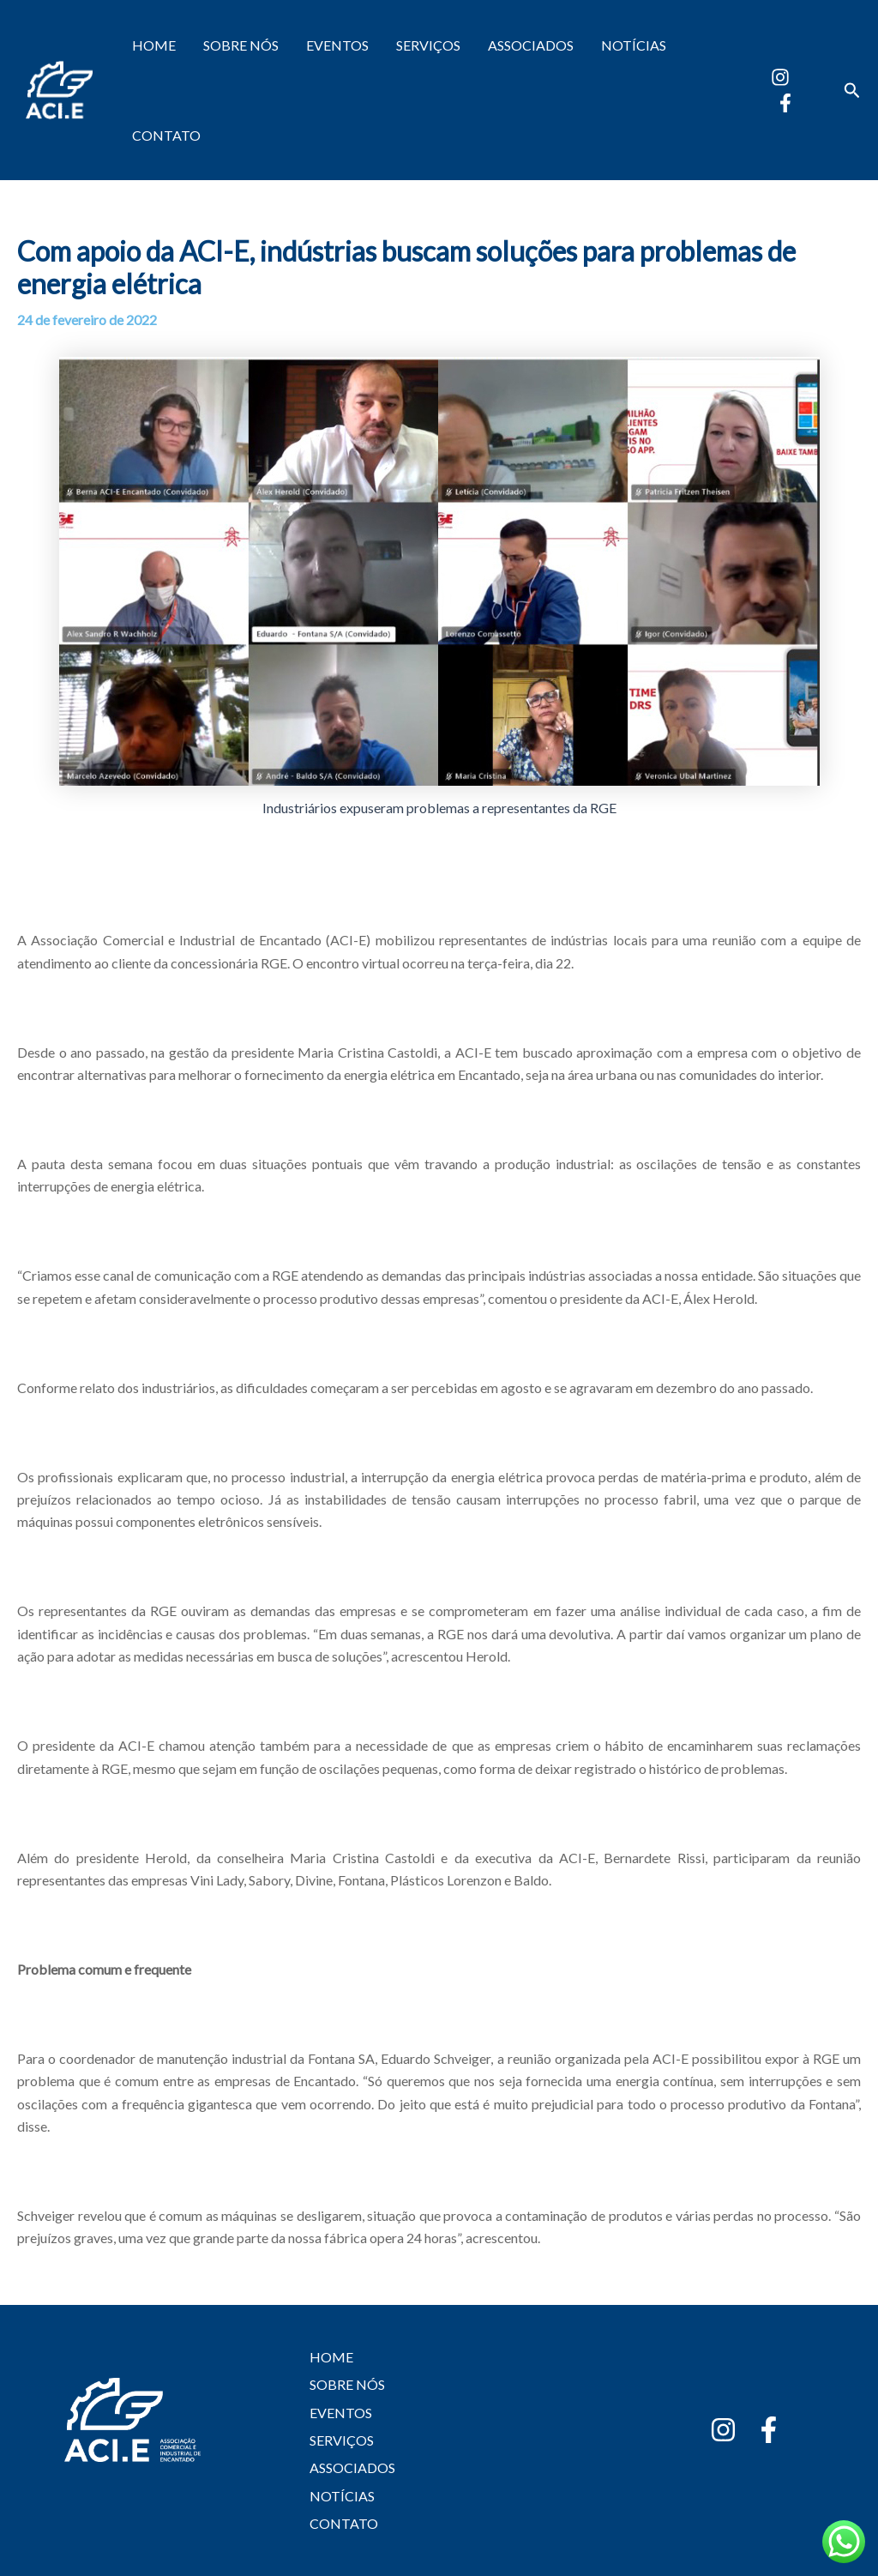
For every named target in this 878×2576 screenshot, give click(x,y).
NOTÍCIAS (633, 45)
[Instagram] (780, 77)
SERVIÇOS (428, 45)
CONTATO (166, 135)
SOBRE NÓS (241, 45)
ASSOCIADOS (531, 45)
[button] (852, 90)
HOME (154, 45)
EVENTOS (337, 45)
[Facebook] (785, 103)
